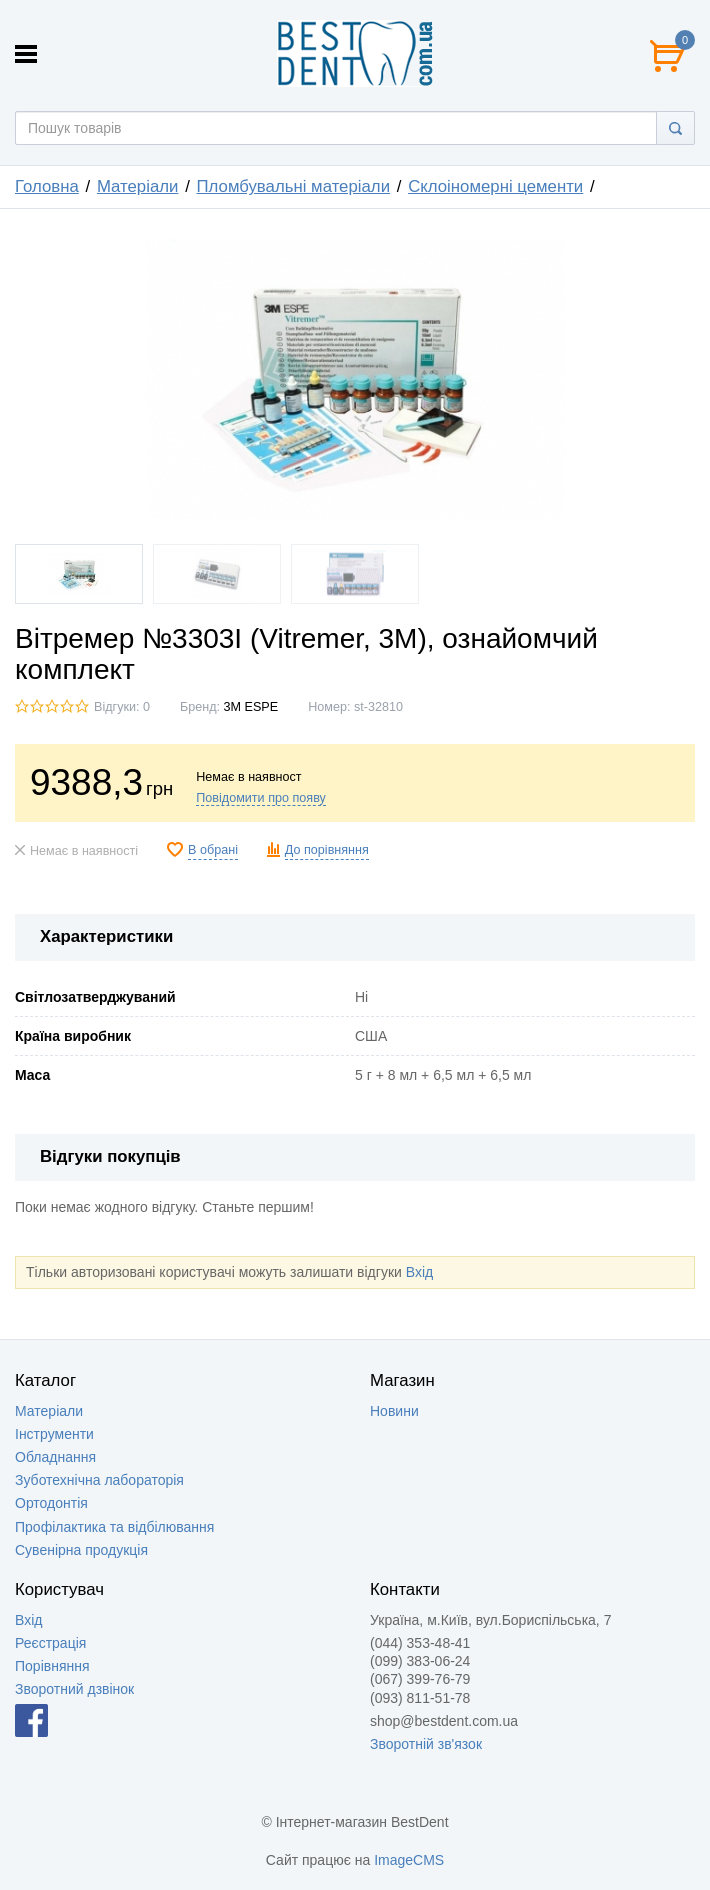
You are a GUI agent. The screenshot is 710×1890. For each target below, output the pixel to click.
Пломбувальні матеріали (294, 186)
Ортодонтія (51, 1503)
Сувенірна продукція (81, 1550)
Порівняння (52, 1666)
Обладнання (55, 1457)
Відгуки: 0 (122, 707)
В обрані (213, 850)
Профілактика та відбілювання (114, 1527)
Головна (47, 186)
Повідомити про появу (261, 798)
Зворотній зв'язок (426, 1744)
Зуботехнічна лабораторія (99, 1480)
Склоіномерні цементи (495, 186)
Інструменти (54, 1434)
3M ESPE (251, 707)
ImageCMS (409, 1860)
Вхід (419, 1272)
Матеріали (138, 186)
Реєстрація (50, 1643)
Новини (394, 1411)
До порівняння (327, 850)
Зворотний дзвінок (74, 1689)
